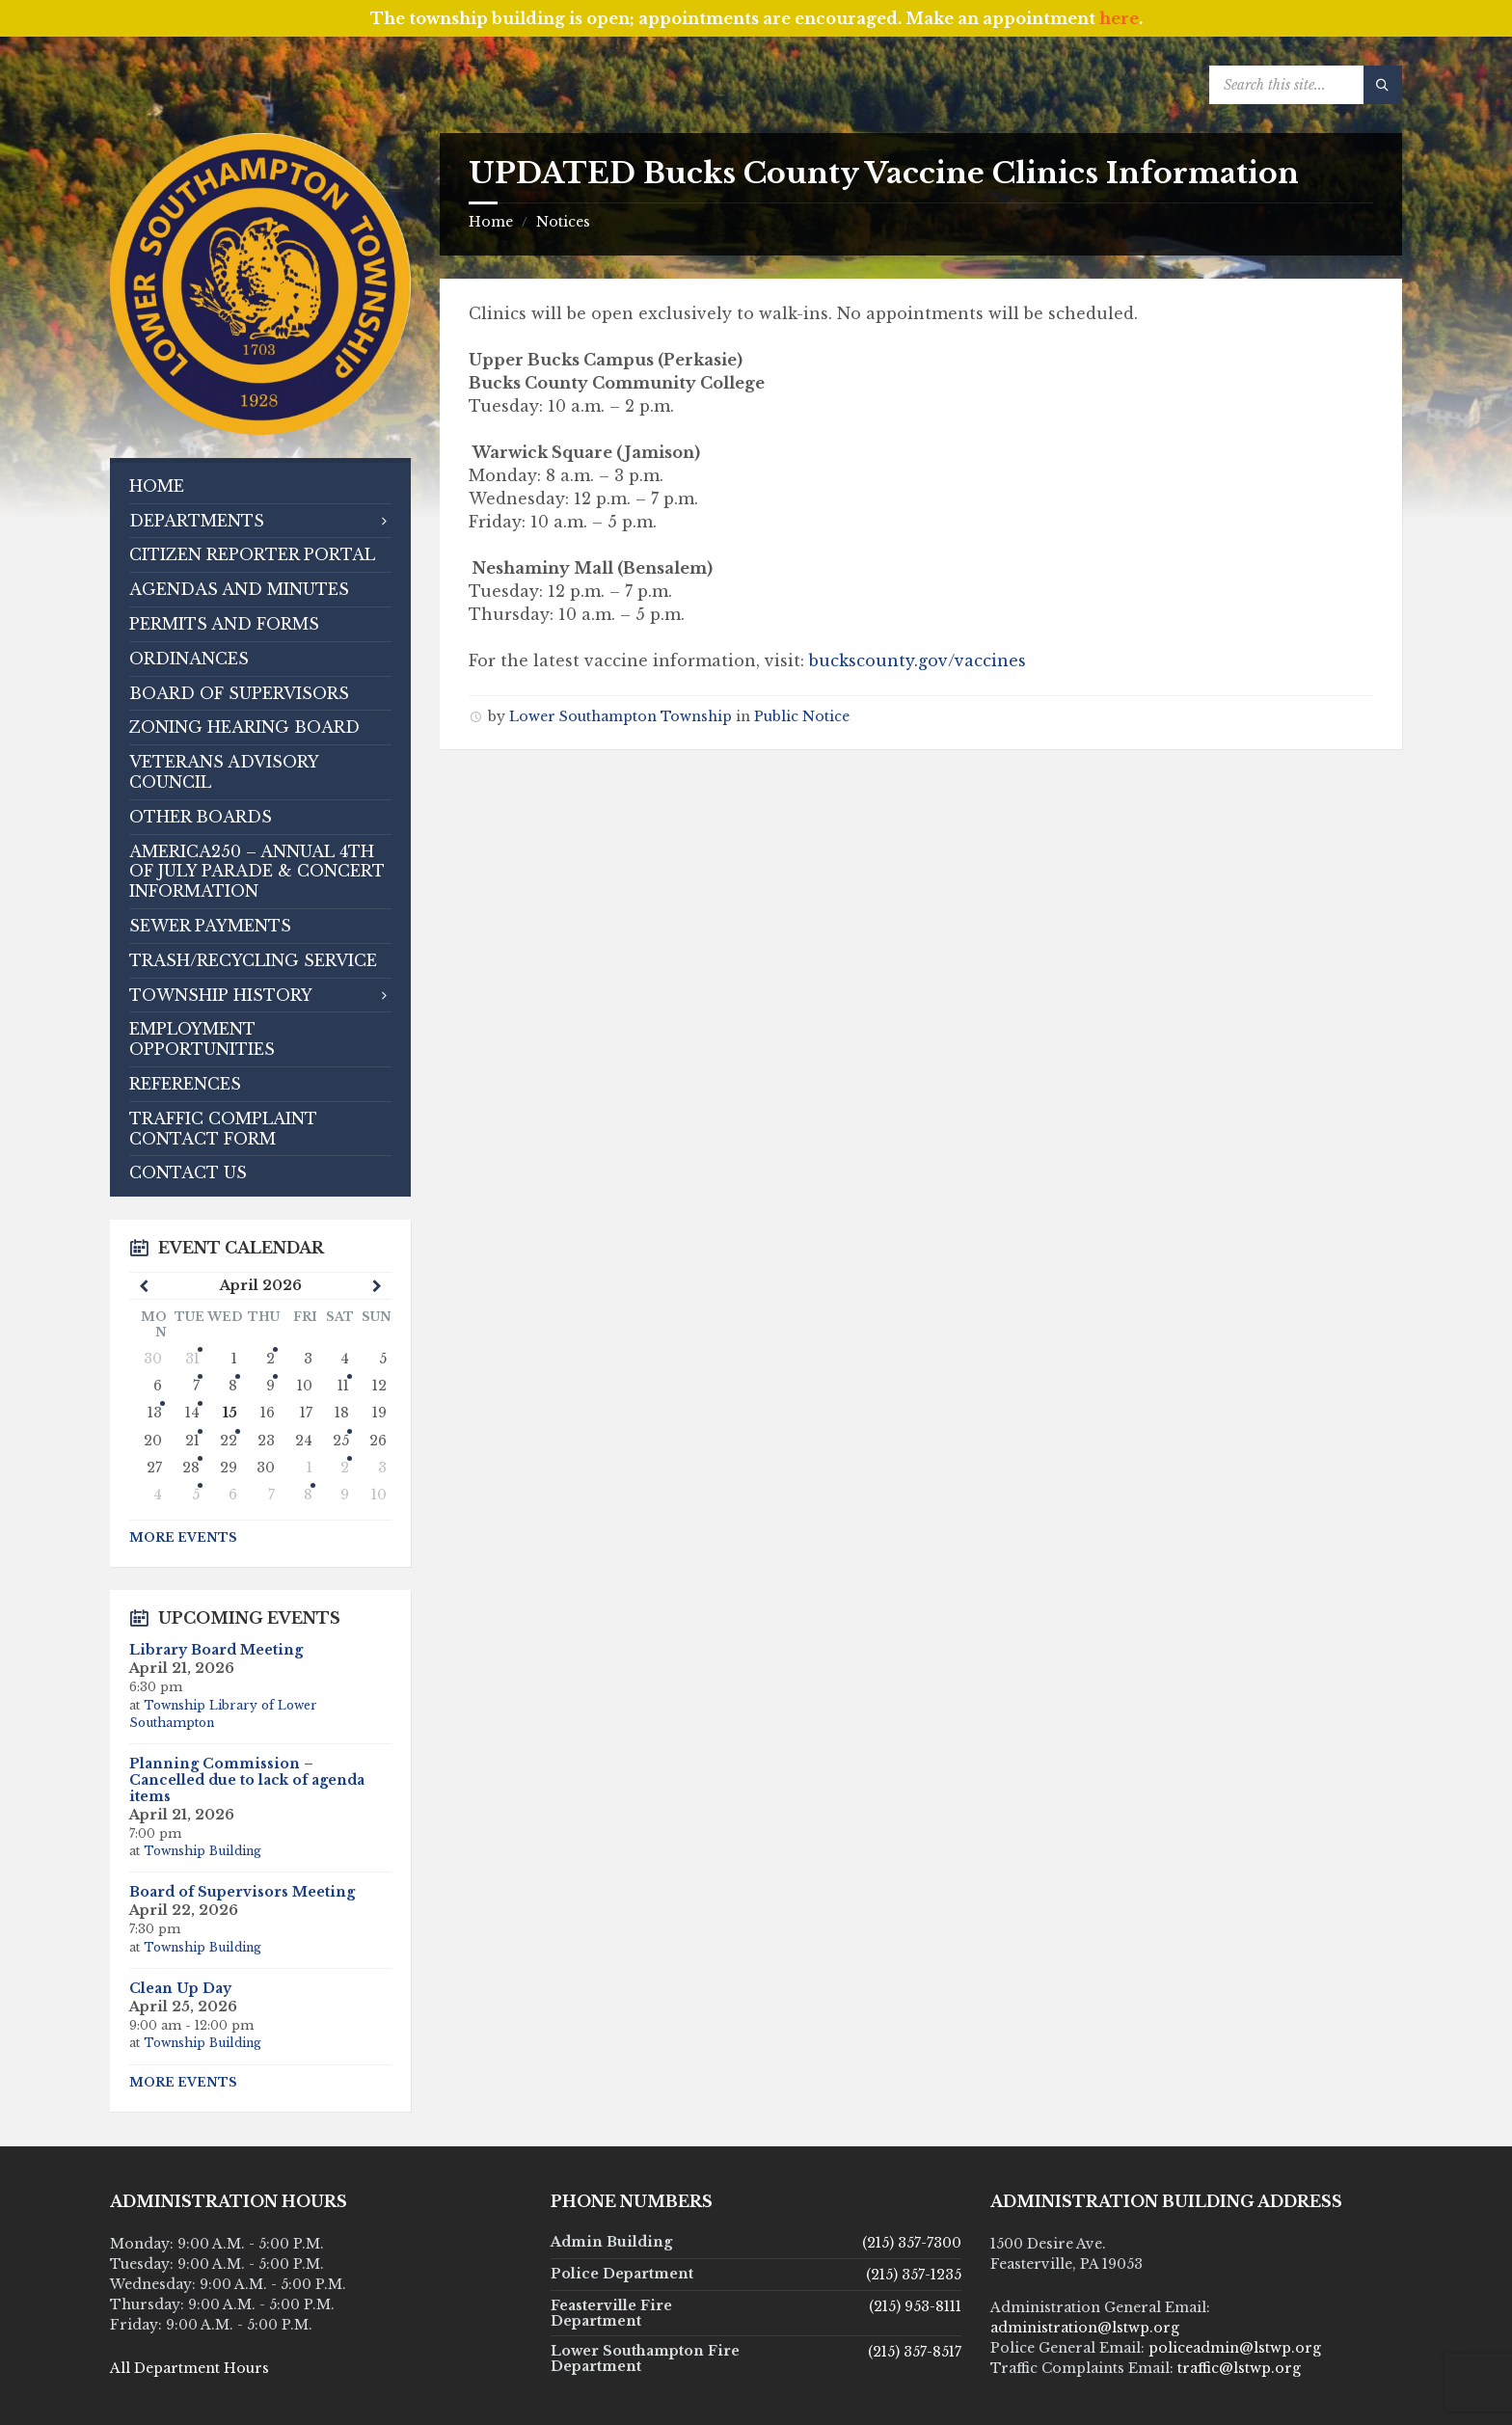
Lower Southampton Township (620, 716)
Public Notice (802, 716)
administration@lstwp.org (1084, 2327)
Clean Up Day (180, 1988)
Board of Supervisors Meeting (242, 1891)
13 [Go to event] (155, 1412)
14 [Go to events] (192, 1412)
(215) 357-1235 (913, 2274)
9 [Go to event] (270, 1385)
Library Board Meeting (216, 1649)
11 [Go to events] (343, 1385)
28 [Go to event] (191, 1467)
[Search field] (1305, 85)
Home (491, 221)
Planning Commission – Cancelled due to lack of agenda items (246, 1780)
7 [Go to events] (196, 1385)
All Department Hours (189, 2368)
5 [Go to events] (196, 1494)
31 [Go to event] (192, 1358)
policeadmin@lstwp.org (1234, 2348)
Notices (563, 221)
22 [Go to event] (228, 1440)
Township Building (202, 1851)
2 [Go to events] (270, 1358)
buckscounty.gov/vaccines (917, 660)
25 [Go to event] (341, 1440)
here (1119, 18)
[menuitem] (260, 486)
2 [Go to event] (344, 1467)
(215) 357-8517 (914, 2351)
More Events (183, 1537)
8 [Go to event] (233, 1385)
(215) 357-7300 (911, 2242)
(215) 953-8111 (915, 2306)
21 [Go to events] (192, 1440)
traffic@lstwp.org (1239, 2368)
